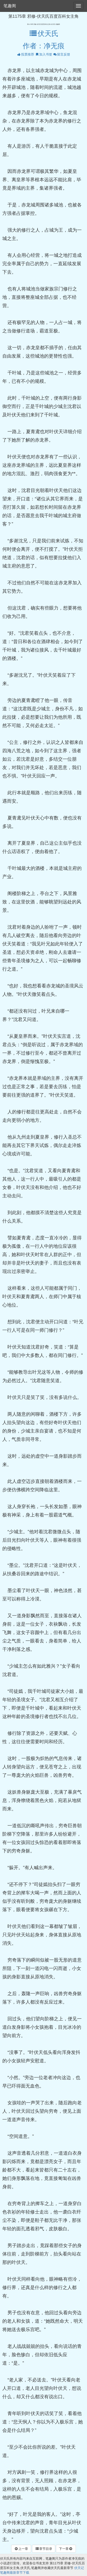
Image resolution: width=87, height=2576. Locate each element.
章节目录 (43, 2549)
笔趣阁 (9, 5)
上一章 (21, 2549)
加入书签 (43, 54)
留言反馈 (61, 54)
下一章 (66, 2549)
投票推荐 (25, 54)
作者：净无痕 (43, 46)
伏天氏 (43, 33)
